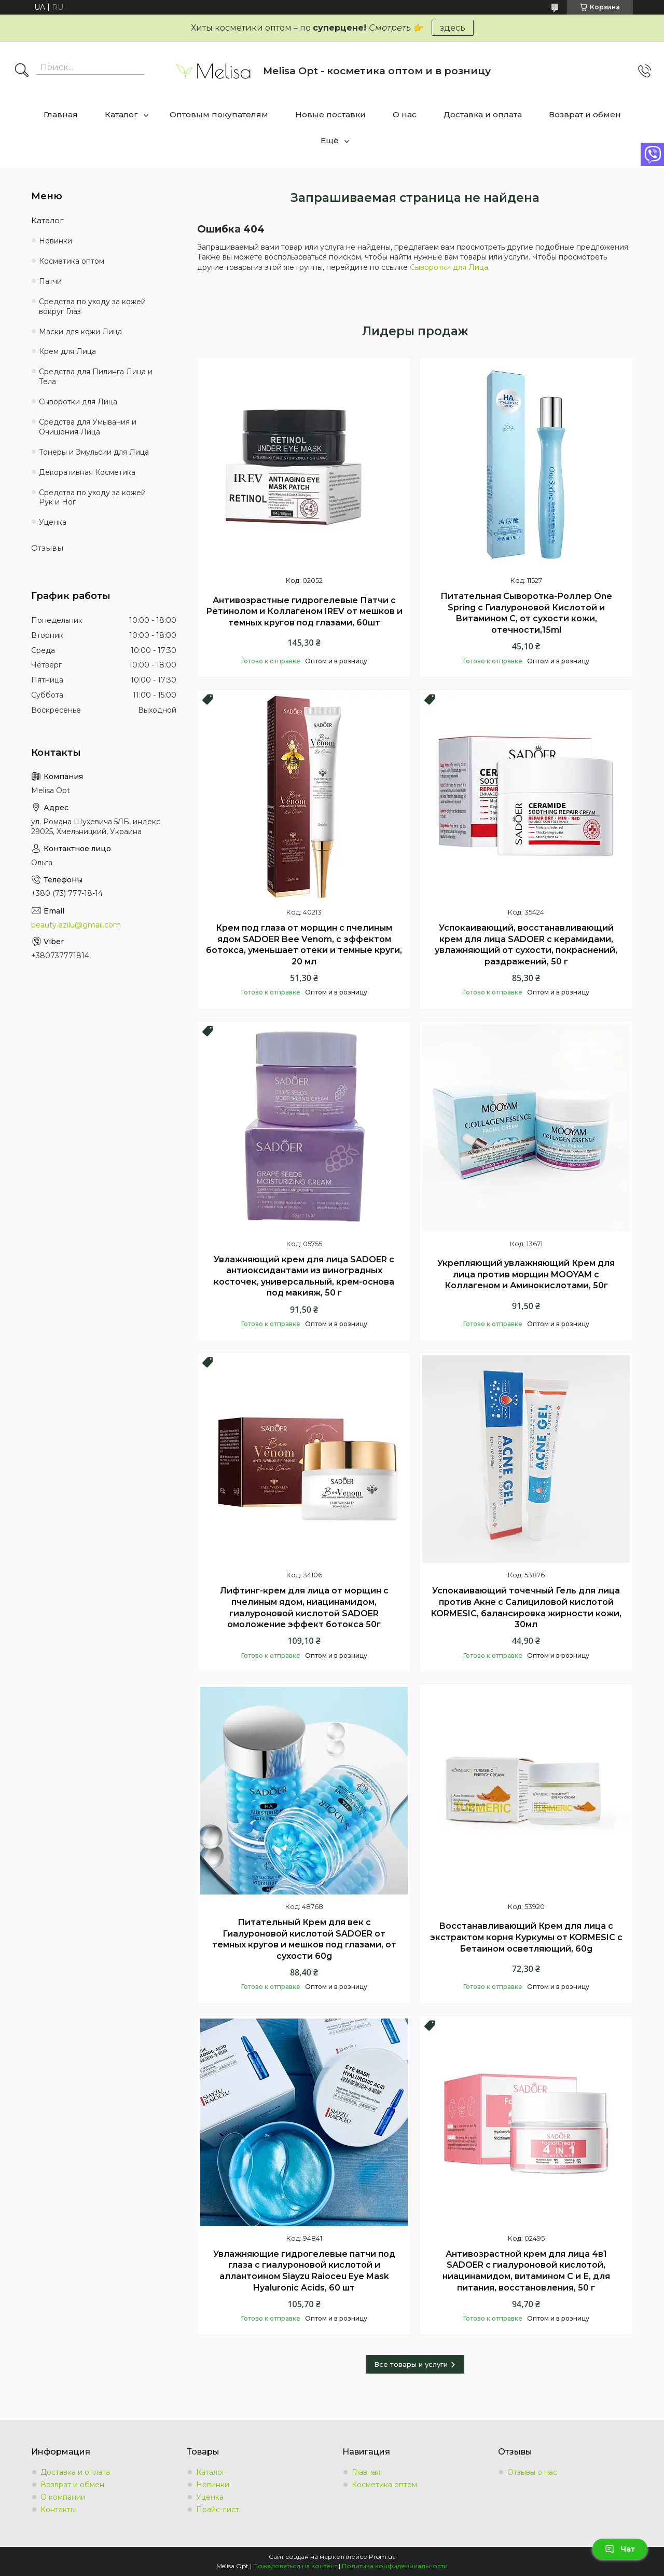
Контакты (58, 2509)
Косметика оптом (71, 261)
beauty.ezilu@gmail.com (76, 925)
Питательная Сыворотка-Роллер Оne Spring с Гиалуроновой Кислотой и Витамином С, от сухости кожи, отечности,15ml (526, 613)
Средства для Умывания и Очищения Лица (87, 427)
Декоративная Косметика (87, 472)
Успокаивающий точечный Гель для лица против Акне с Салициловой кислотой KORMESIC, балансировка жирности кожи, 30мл (526, 1607)
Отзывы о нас (532, 2472)
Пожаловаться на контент (295, 2566)
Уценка (52, 522)
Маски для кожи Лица (80, 331)
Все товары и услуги (411, 2364)
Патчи (50, 281)
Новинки (55, 241)
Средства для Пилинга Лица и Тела (96, 376)
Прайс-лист (217, 2509)
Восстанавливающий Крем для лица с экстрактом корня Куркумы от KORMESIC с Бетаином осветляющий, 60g (526, 1937)
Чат (620, 2549)
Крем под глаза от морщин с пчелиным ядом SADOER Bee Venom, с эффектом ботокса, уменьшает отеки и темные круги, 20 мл (304, 944)
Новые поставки (330, 114)
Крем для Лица (67, 351)
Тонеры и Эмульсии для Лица (94, 452)
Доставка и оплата (483, 114)
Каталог (121, 114)
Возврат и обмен (585, 114)
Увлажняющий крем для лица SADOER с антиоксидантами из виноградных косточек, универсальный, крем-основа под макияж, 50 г (304, 1276)
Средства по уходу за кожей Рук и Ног (92, 497)
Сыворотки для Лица (449, 267)
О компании (63, 2497)
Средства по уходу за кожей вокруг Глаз (92, 306)
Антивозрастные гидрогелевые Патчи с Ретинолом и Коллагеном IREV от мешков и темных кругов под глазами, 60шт (304, 611)
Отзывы (47, 548)
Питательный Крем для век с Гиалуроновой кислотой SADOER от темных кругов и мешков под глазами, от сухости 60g (304, 1939)
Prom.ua (382, 2556)
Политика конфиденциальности (395, 2566)
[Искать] (21, 71)
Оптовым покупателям (219, 114)
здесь (452, 28)
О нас (405, 114)
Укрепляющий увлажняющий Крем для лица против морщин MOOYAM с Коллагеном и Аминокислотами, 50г (526, 1274)
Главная (61, 114)
